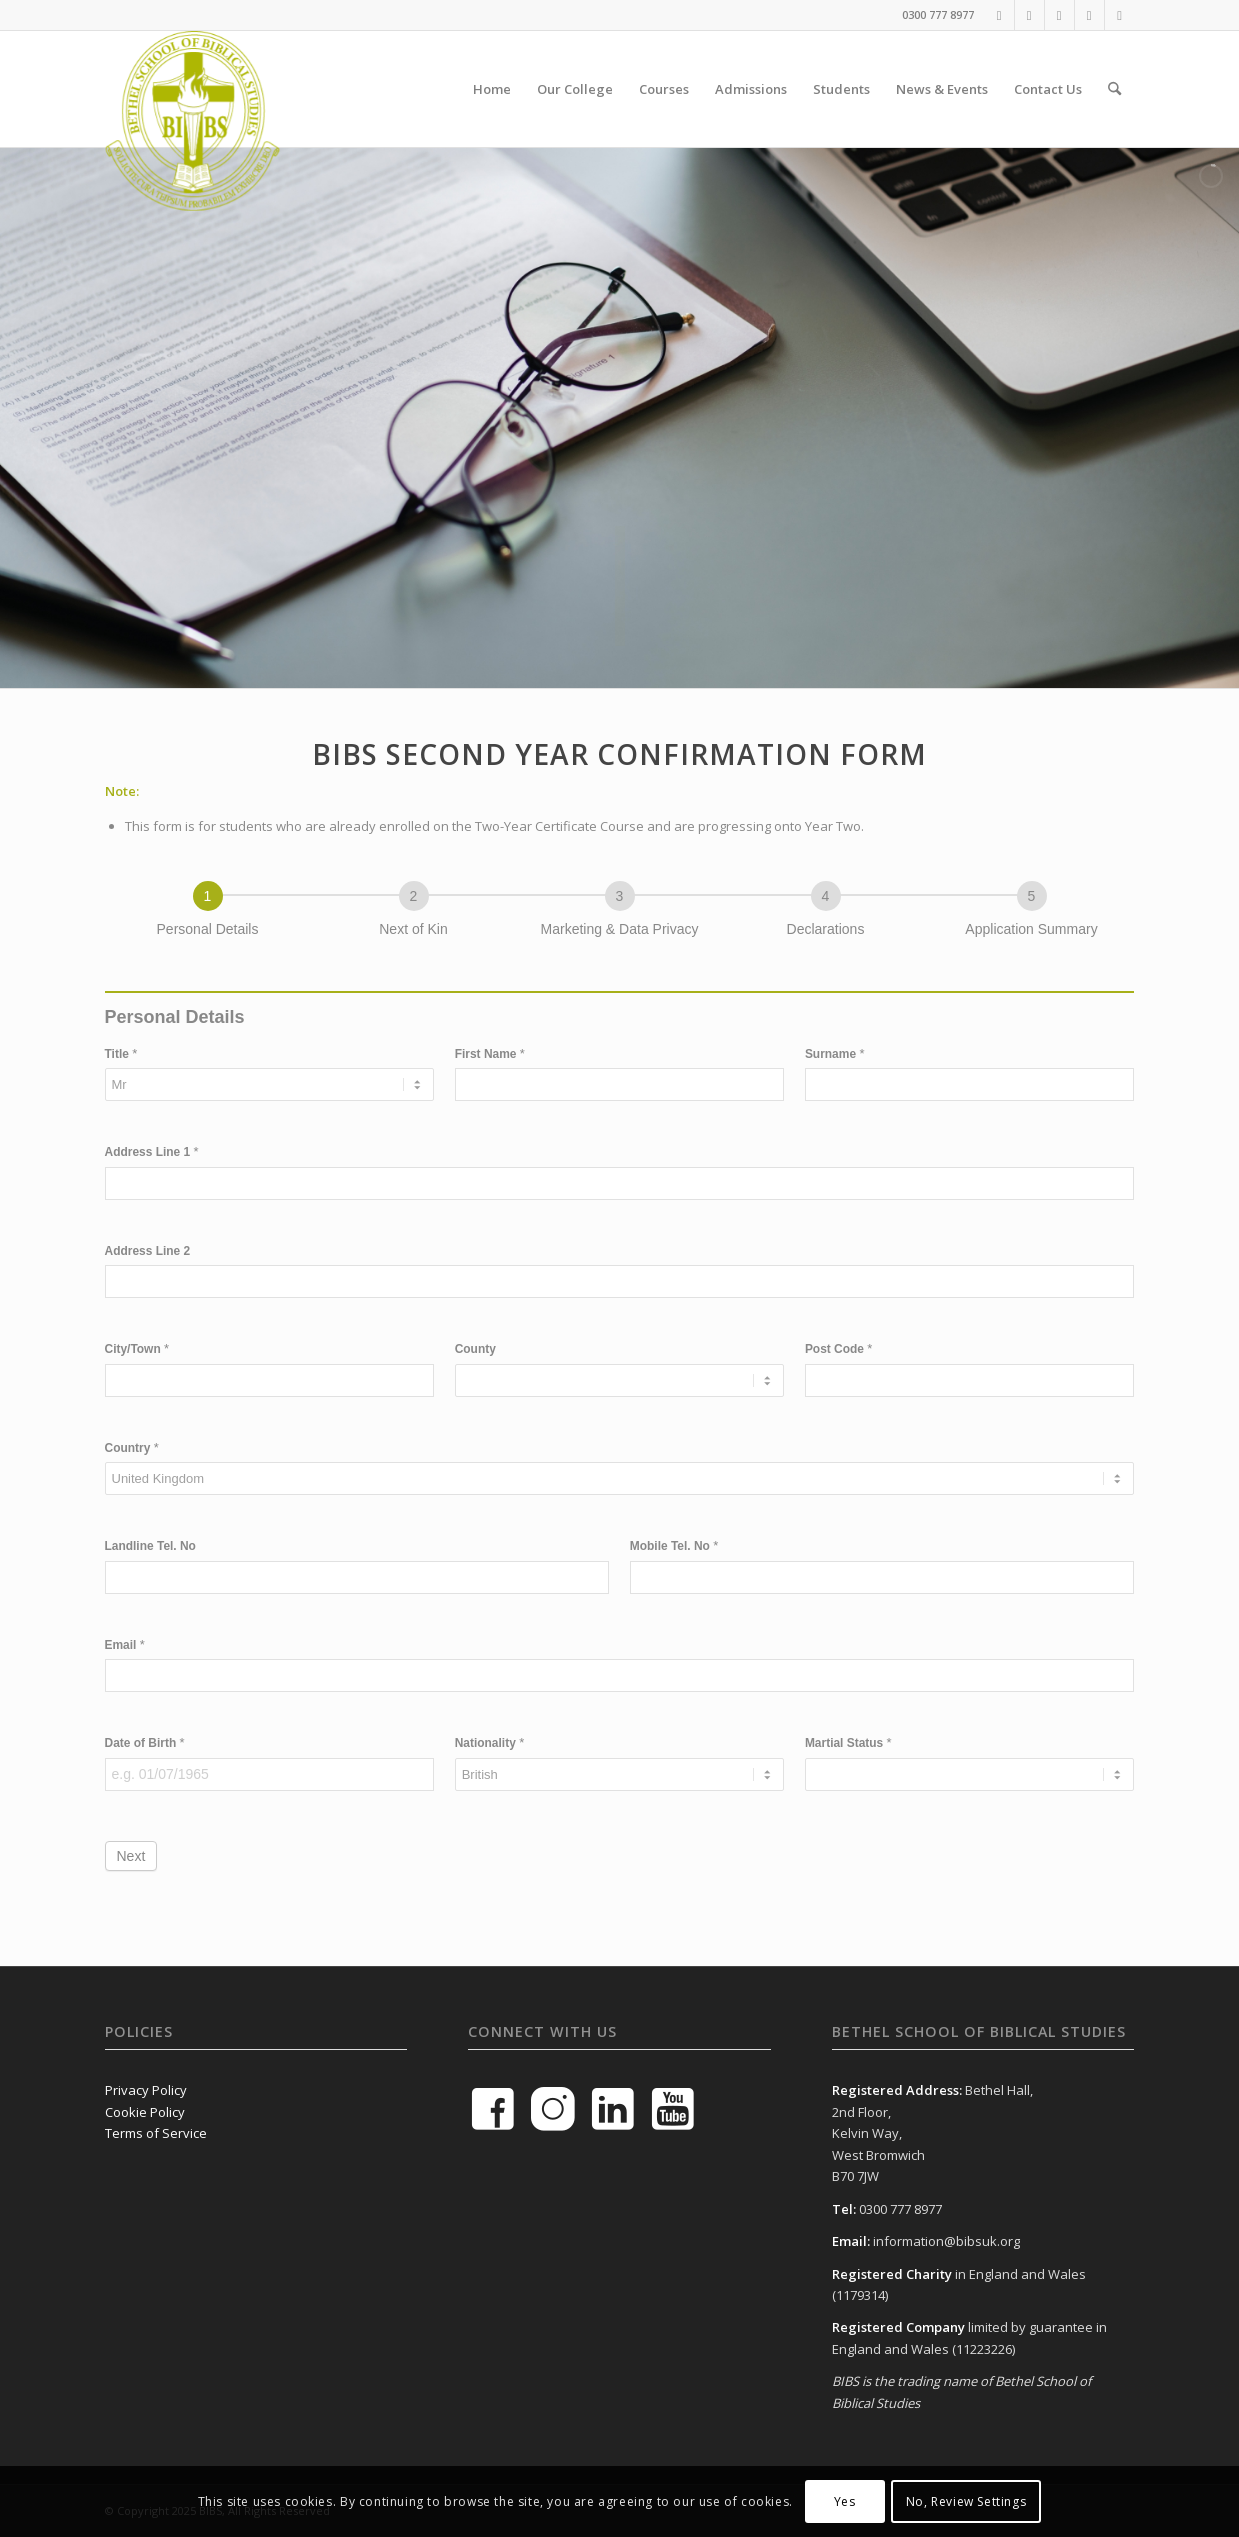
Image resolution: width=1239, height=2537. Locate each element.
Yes (845, 2501)
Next (131, 1856)
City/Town (137, 1348)
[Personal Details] (208, 896)
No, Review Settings (966, 2501)
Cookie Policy (145, 2112)
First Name (490, 1053)
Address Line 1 (152, 1151)
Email (125, 1644)
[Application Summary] (1032, 896)
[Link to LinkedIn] (1059, 15)
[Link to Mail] (1120, 15)
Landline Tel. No (150, 1546)
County (475, 1349)
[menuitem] (492, 89)
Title (121, 1053)
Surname (835, 1053)
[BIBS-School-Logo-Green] (192, 89)
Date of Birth (145, 1742)
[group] (620, 913)
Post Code (839, 1348)
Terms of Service (156, 2133)
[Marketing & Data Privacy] (620, 896)
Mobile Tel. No (674, 1545)
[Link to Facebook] (999, 15)
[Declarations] (826, 896)
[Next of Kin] (414, 896)
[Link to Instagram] (1089, 15)
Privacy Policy (146, 2090)
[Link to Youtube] (1029, 15)
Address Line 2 (148, 1251)
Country (132, 1447)
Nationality (490, 1742)
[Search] (1114, 89)
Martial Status (848, 1742)
